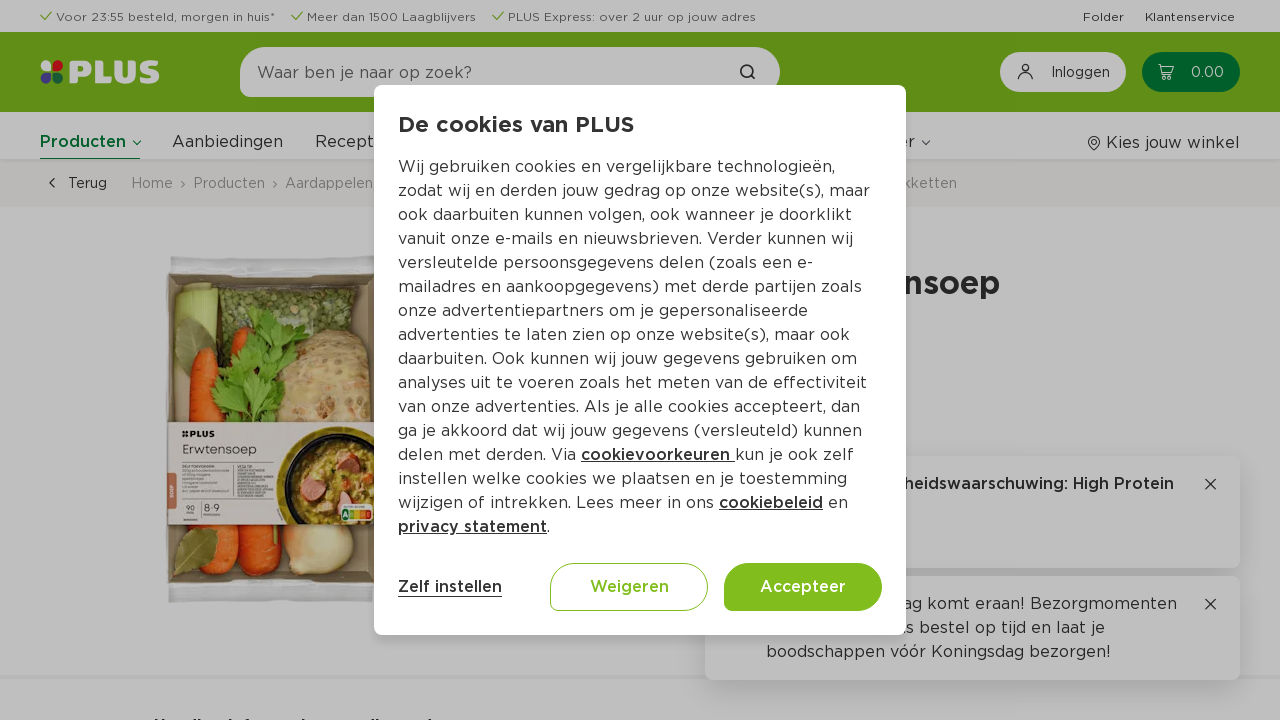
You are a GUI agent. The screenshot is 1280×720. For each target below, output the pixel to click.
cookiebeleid (771, 502)
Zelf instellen (450, 586)
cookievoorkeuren (658, 454)
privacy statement (472, 526)
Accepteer (803, 586)
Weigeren (629, 586)
